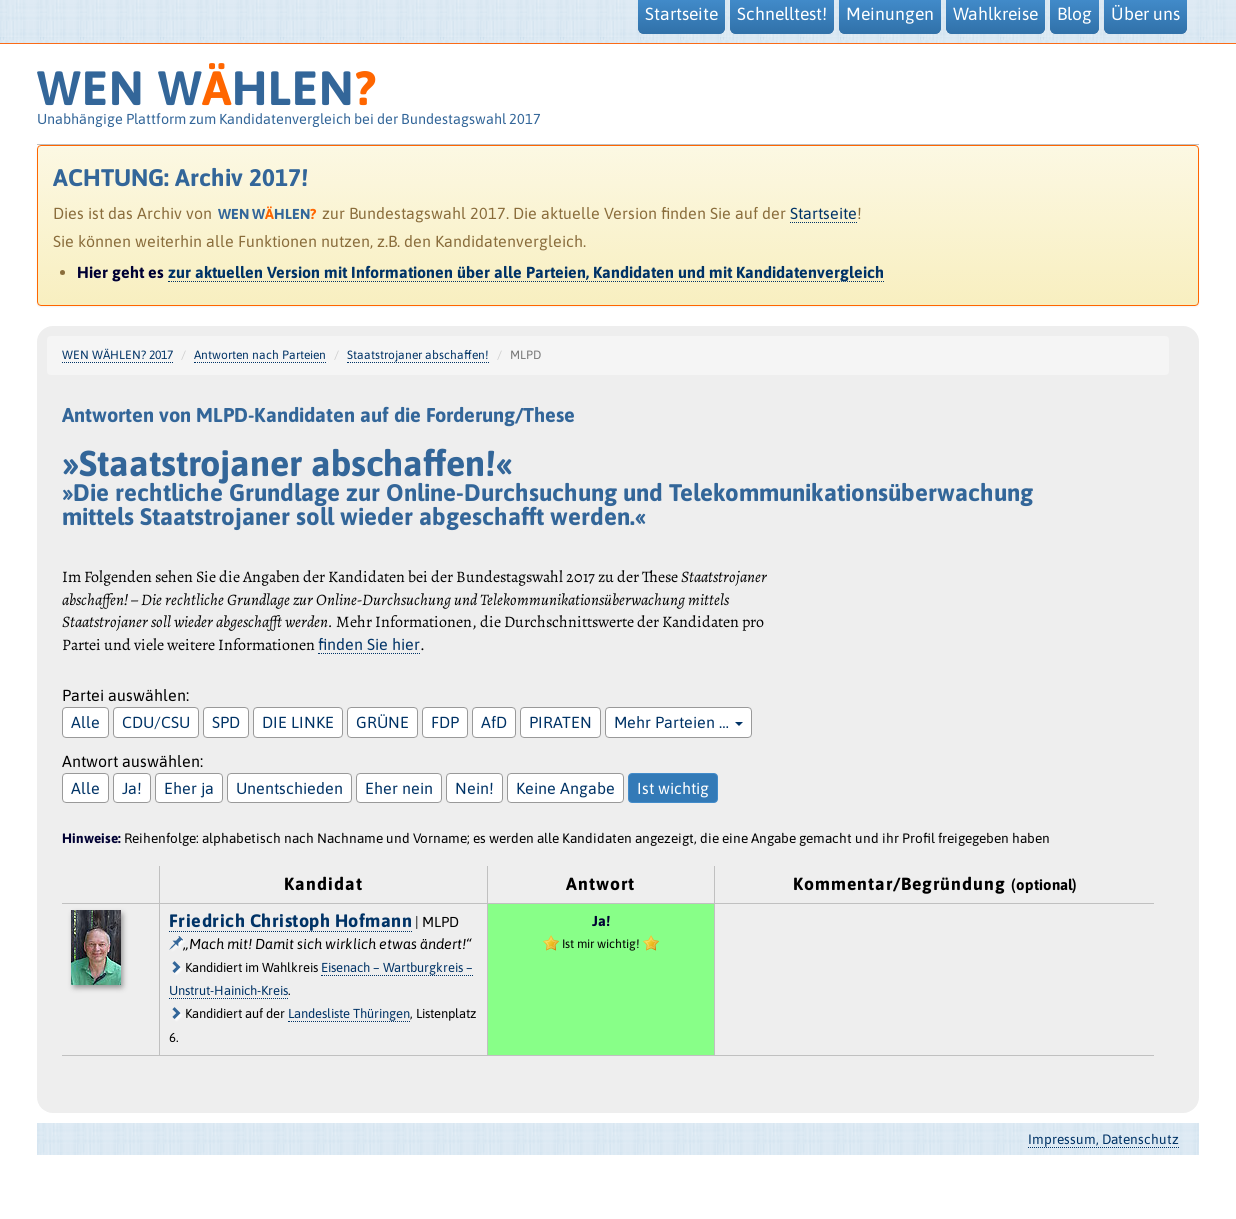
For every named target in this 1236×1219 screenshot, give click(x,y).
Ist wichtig (673, 788)
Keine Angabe (565, 788)
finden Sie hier (369, 644)
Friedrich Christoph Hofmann (291, 920)
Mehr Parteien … (678, 722)
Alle (85, 722)
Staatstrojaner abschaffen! (418, 355)
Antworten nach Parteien (260, 355)
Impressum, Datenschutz (1103, 1139)
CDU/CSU (156, 722)
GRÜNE (382, 722)
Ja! (132, 788)
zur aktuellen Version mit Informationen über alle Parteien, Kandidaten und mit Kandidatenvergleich (526, 272)
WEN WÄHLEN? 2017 (117, 355)
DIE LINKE (298, 722)
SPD (226, 722)
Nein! (474, 788)
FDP (445, 722)
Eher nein (399, 788)
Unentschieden (289, 788)
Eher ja (189, 788)
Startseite (823, 213)
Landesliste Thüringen (349, 1013)
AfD (494, 722)
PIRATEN (560, 722)
